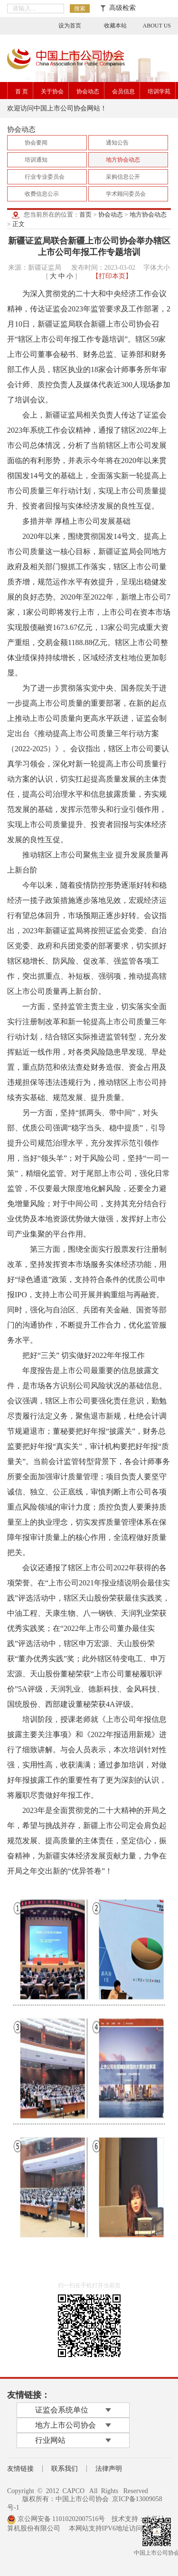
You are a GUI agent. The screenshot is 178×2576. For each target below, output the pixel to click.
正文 (18, 224)
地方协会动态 (148, 214)
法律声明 (108, 2468)
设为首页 (69, 25)
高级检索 (118, 7)
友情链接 (20, 2468)
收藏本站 (115, 25)
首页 (85, 214)
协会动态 (87, 91)
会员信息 (123, 91)
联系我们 (64, 2468)
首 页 (21, 91)
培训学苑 (159, 91)
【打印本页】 (112, 276)
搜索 (79, 8)
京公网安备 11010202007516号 (56, 2518)
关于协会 (52, 91)
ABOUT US (157, 25)
